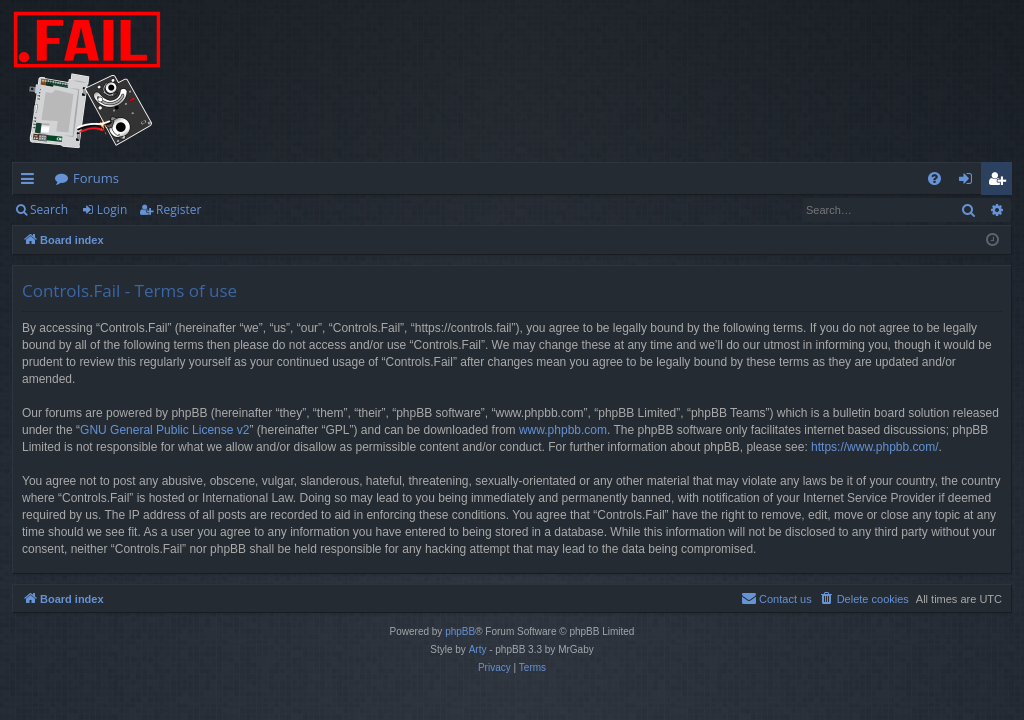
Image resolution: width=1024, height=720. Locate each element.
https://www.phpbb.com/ (874, 447)
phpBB (460, 631)
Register (178, 209)
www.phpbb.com (563, 430)
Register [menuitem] (1001, 182)
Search (49, 209)
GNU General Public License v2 (164, 430)
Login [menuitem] (969, 182)
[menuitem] (934, 178)
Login (112, 209)
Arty (478, 649)
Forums (96, 178)
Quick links (31, 182)
